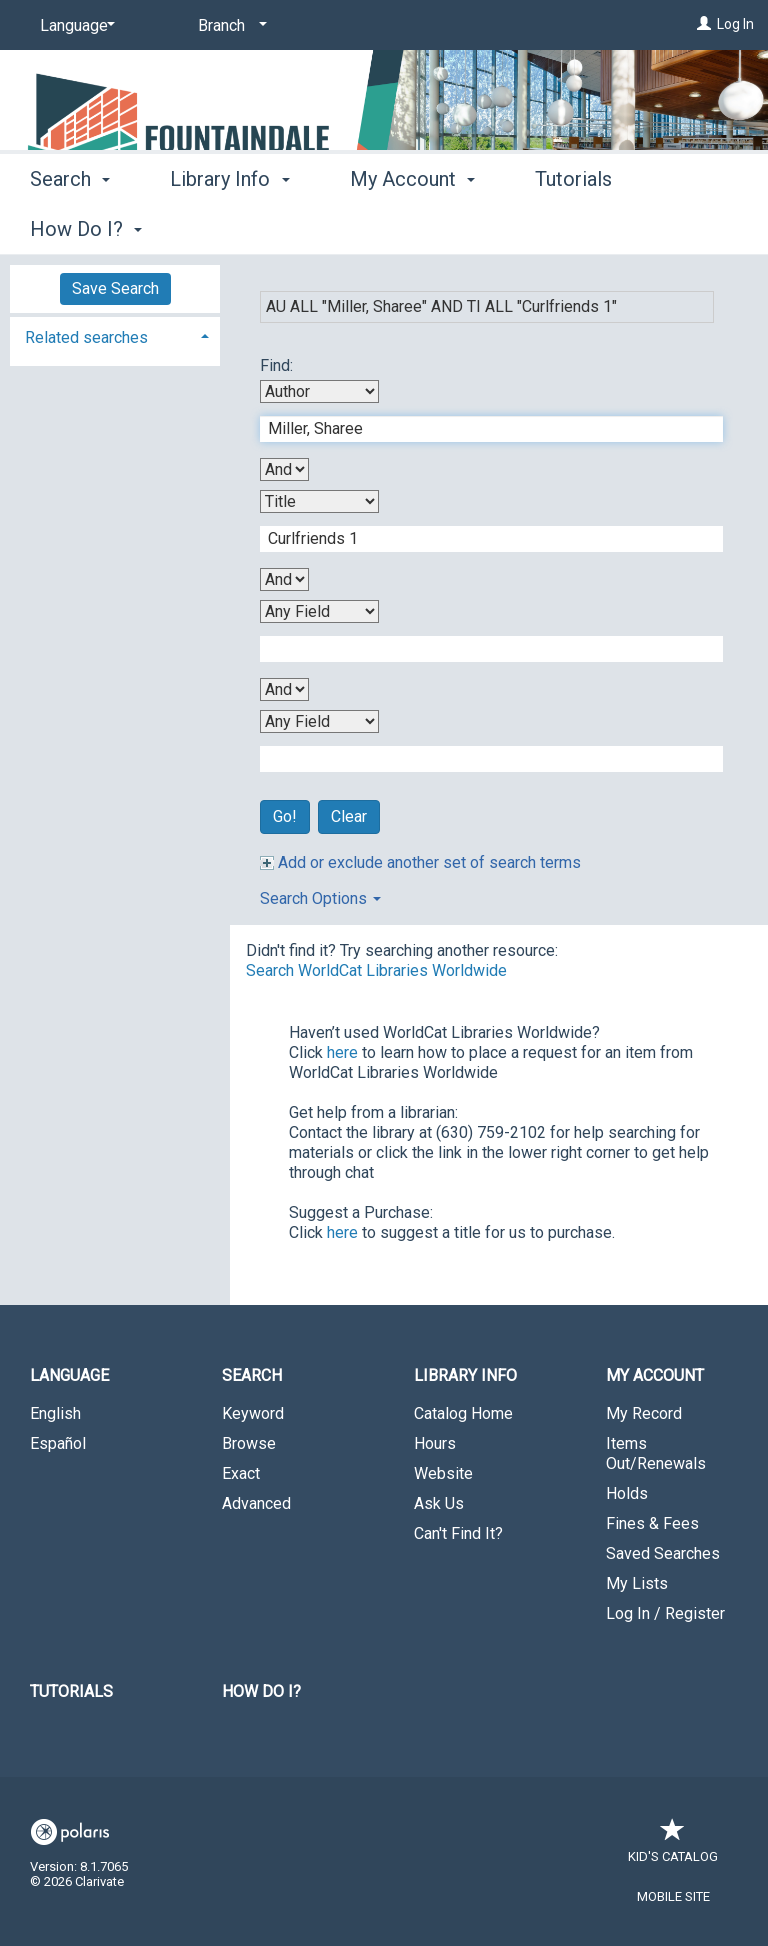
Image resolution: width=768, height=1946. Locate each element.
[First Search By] (319, 391)
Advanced (256, 1503)
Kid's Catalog (673, 1846)
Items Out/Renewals (656, 1453)
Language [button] (69, 1375)
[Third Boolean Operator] (284, 689)
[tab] (115, 335)
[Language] (74, 26)
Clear (349, 816)
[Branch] (229, 26)
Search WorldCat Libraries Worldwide (376, 970)
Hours (435, 1443)
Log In (735, 24)
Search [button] (70, 226)
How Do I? (261, 1691)
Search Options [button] (320, 898)
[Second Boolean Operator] (284, 579)
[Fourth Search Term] (481, 759)
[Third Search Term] (481, 649)
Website (443, 1473)
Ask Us (439, 1503)
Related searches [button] (86, 337)
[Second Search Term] (481, 539)
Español (58, 1443)
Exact (241, 1473)
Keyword (253, 1413)
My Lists (637, 1583)
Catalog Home (463, 1413)
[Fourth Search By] (319, 721)
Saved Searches (663, 1553)
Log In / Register (665, 1613)
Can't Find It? (458, 1533)
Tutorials (71, 1691)
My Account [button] (412, 226)
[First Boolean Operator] (284, 469)
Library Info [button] (229, 226)
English (55, 1413)
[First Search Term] (481, 429)
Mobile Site (673, 1896)
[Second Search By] (319, 501)
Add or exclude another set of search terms (420, 862)
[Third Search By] (319, 611)
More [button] (574, 229)
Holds (627, 1493)
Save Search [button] (115, 288)
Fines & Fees (652, 1523)
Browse (249, 1443)
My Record (644, 1413)
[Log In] (704, 24)
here (342, 1052)
